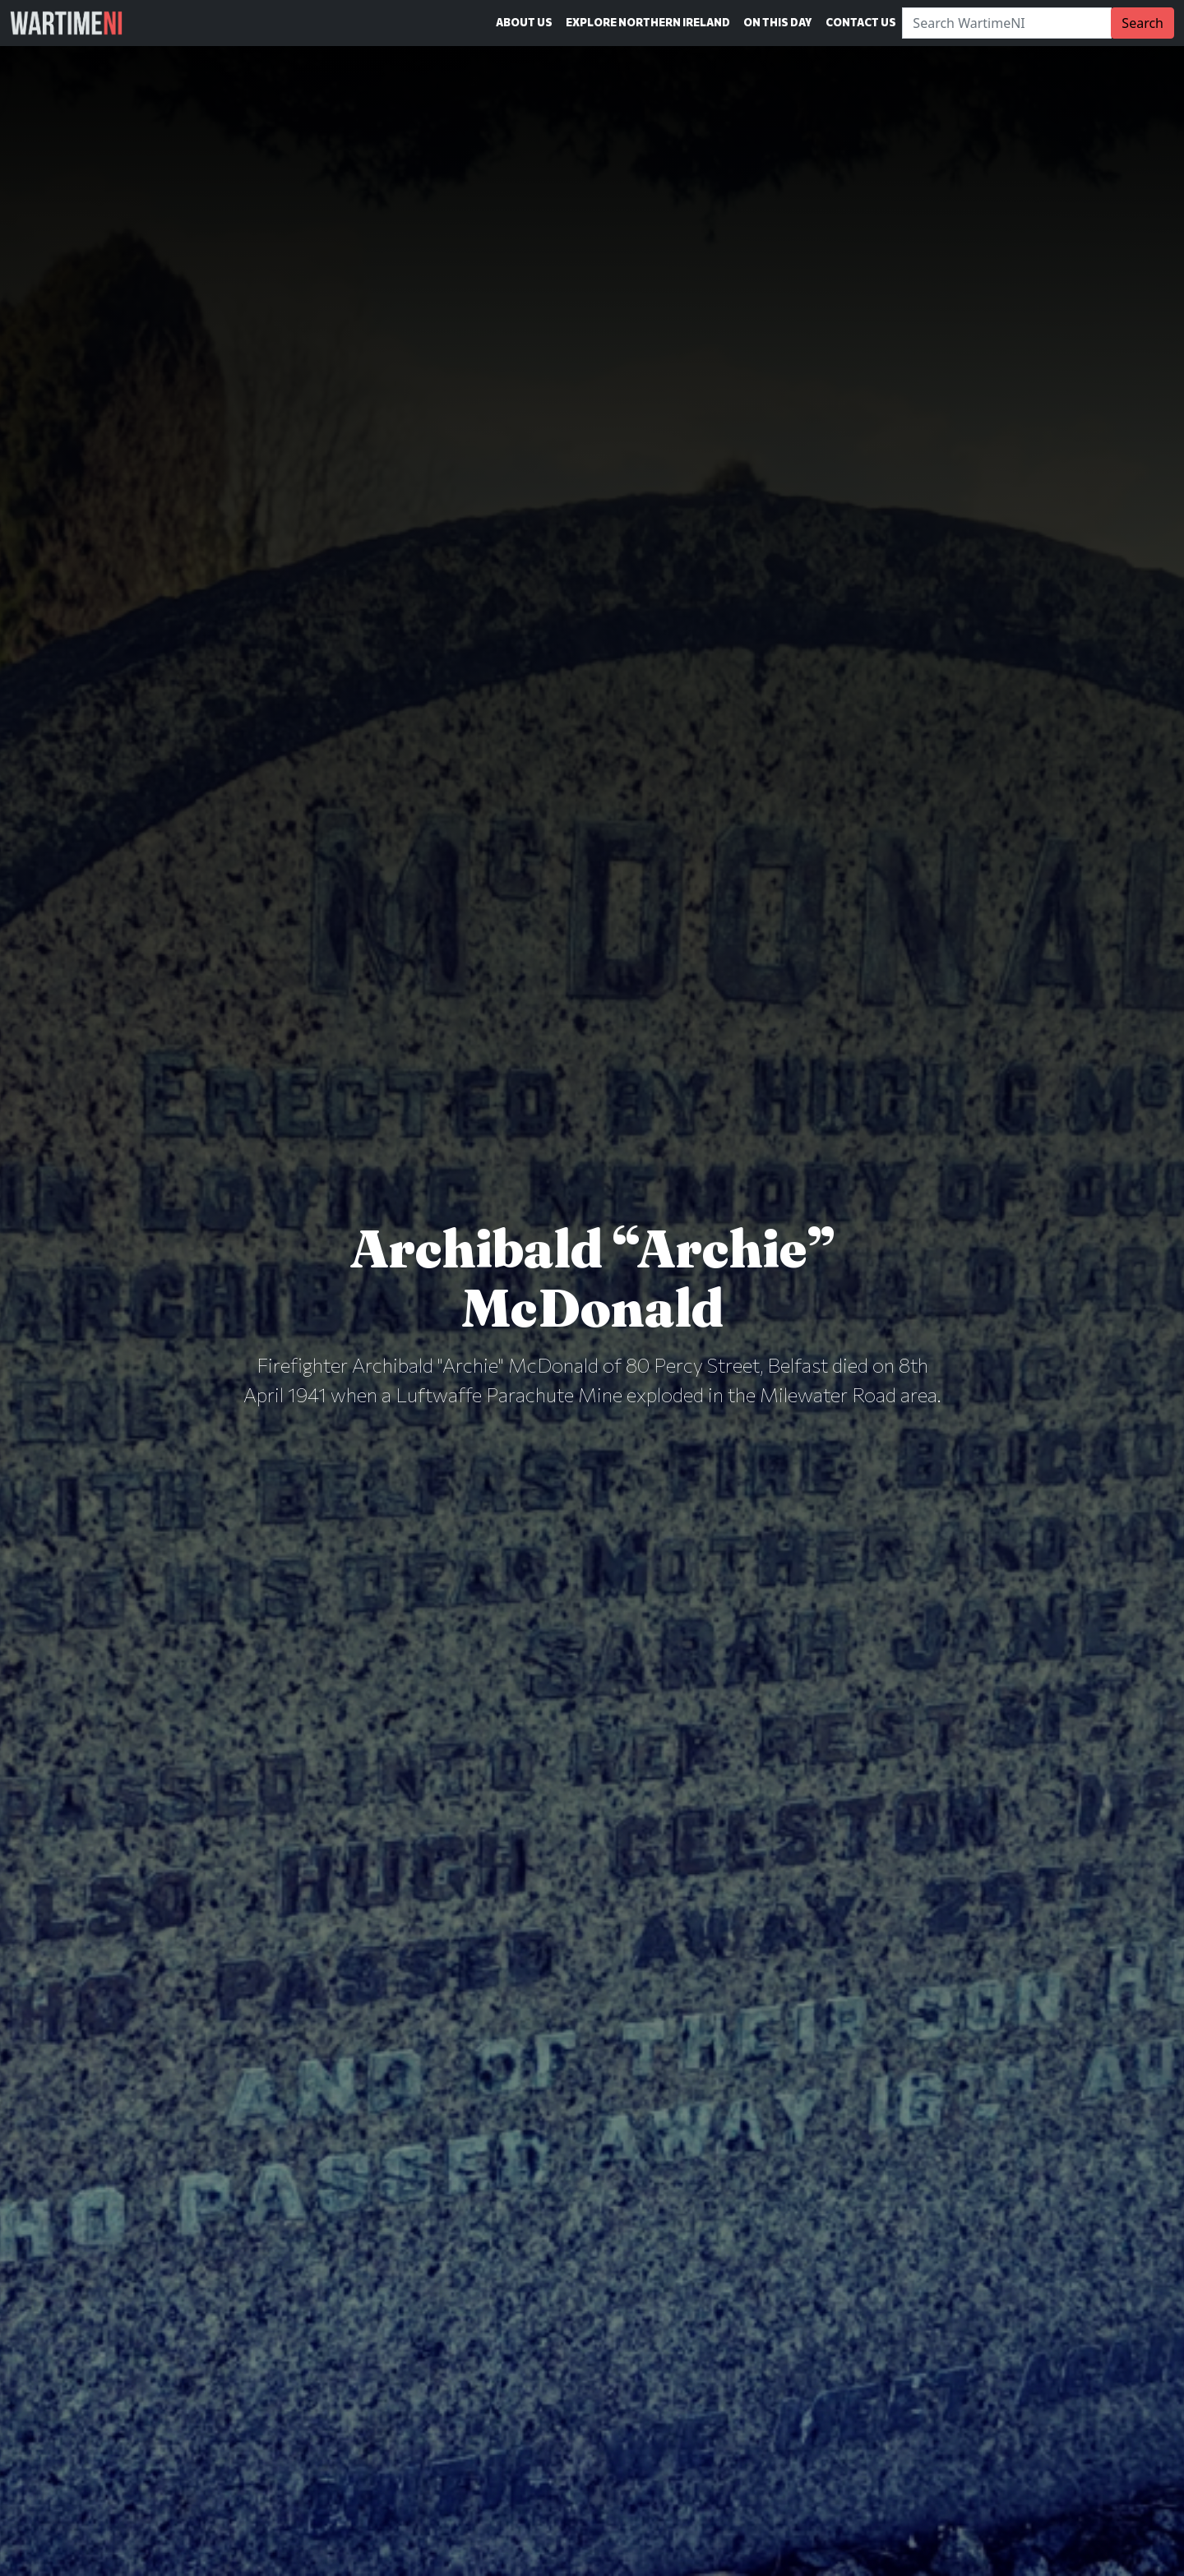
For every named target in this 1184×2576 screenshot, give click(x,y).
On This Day (777, 22)
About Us (524, 22)
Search (1142, 23)
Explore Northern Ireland (648, 22)
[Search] (1007, 23)
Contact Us (861, 22)
